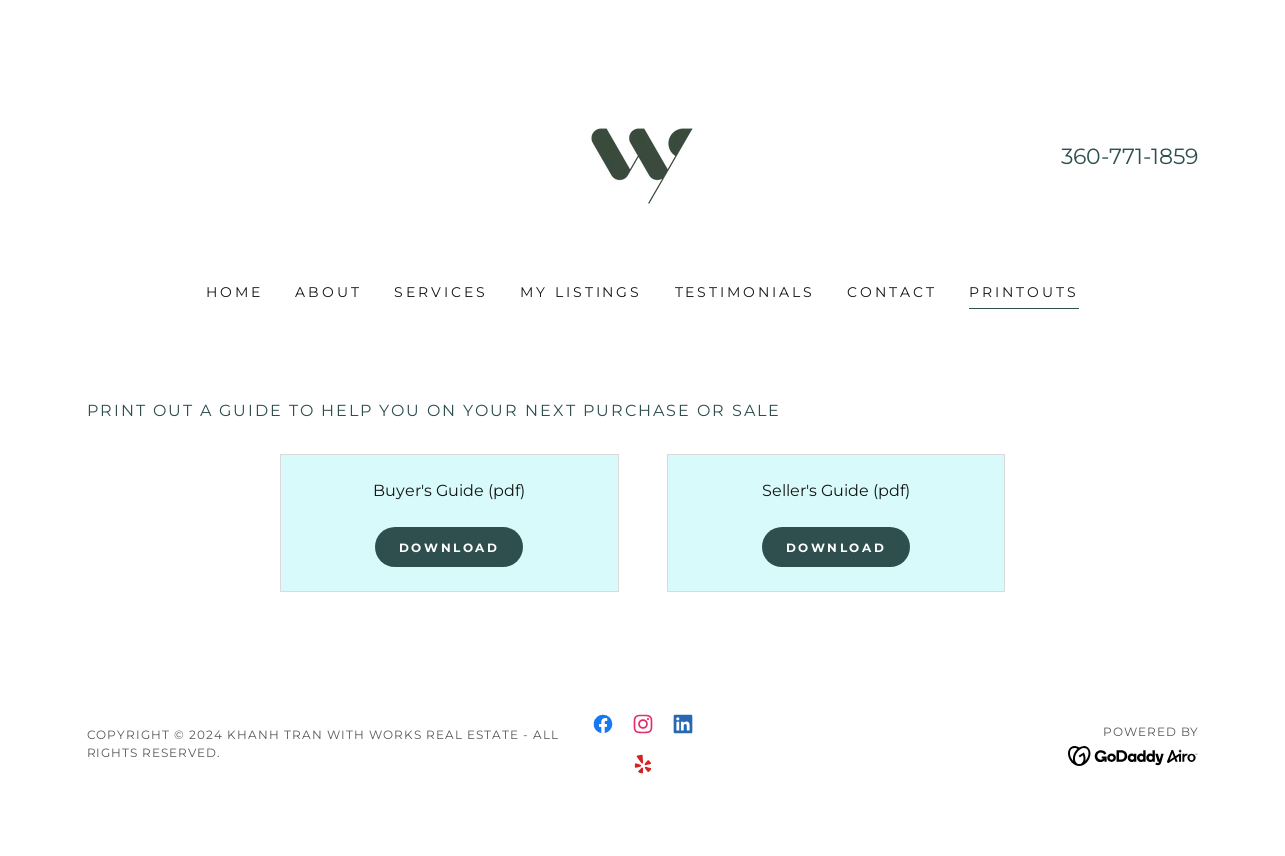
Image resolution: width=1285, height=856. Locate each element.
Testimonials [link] (745, 292)
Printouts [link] (1024, 292)
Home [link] (234, 292)
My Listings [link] (581, 292)
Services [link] (441, 292)
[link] (642, 154)
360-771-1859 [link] (1129, 156)
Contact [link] (892, 292)
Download (449, 547)
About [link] (328, 292)
